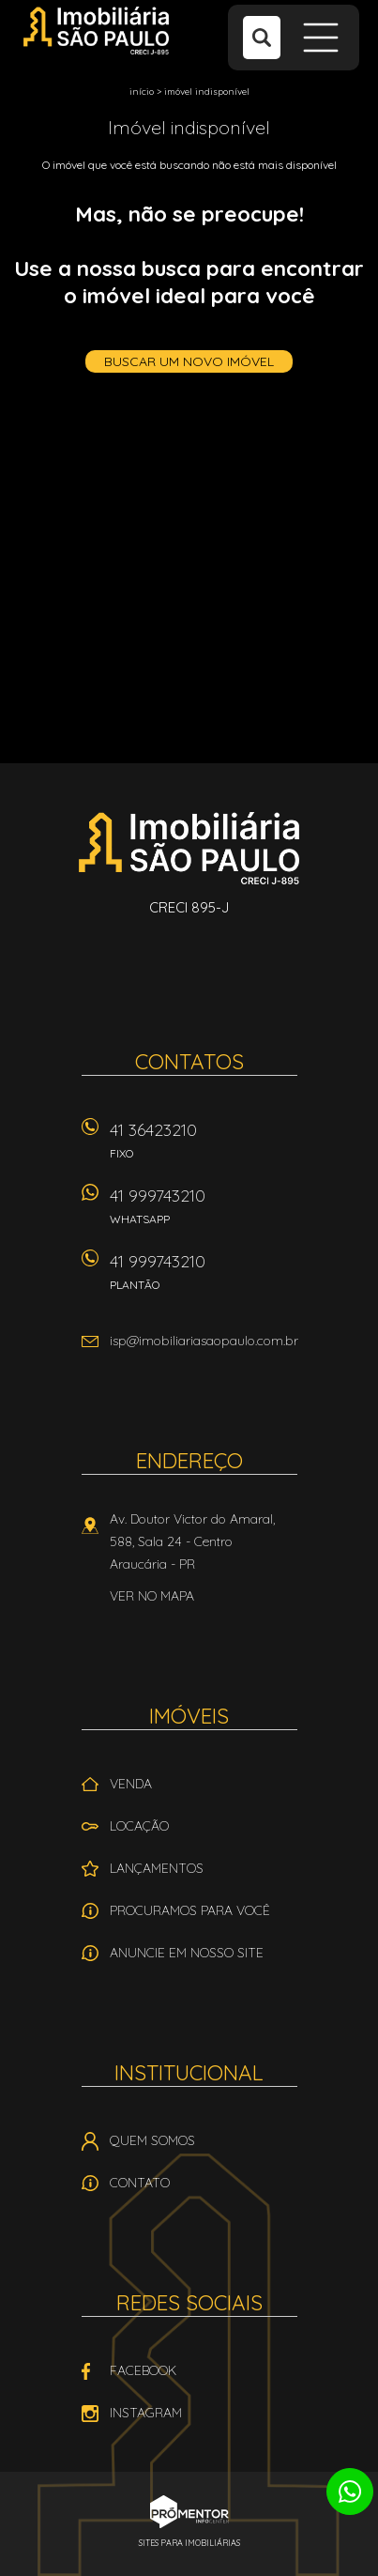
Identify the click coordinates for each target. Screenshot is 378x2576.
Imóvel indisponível (206, 91)
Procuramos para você (190, 1910)
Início (141, 91)
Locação (139, 1825)
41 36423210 (203, 1146)
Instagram (146, 2412)
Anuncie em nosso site (187, 1952)
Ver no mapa (152, 1595)
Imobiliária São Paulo (189, 848)
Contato (140, 2182)
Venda (131, 1783)
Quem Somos (152, 2140)
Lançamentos (157, 1868)
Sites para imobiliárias (189, 2543)
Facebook (143, 2370)
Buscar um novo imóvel (189, 361)
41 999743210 (203, 1212)
